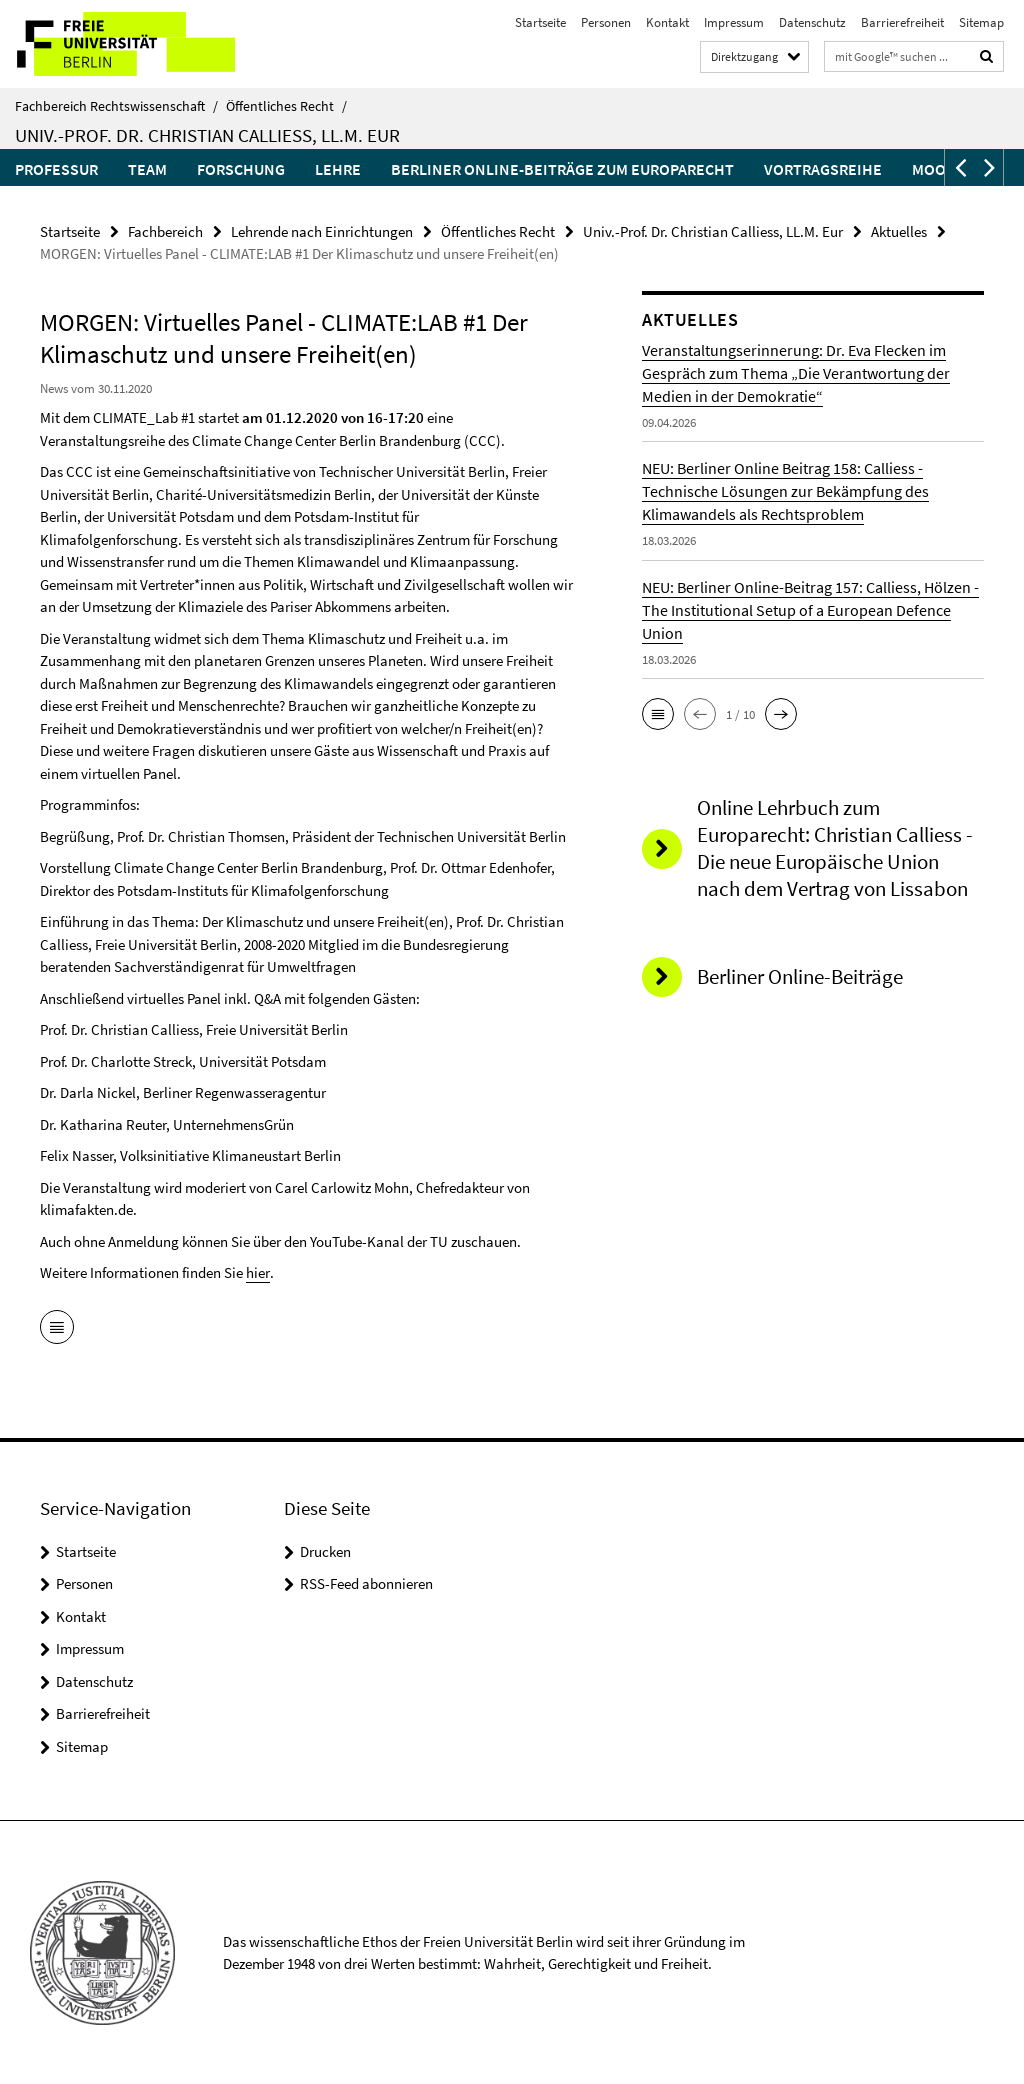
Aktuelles (899, 231)
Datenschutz (812, 22)
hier (257, 1272)
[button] (959, 167)
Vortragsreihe (823, 169)
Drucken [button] (325, 1550)
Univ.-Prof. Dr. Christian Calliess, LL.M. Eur (207, 135)
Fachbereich (165, 231)
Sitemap (981, 22)
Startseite (540, 22)
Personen (606, 22)
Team (147, 169)
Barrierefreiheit (902, 22)
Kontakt (667, 22)
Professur (56, 169)
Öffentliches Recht (286, 106)
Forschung (241, 169)
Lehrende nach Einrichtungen (322, 231)
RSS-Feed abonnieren (366, 1583)
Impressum (734, 22)
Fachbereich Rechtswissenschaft (116, 106)
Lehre (338, 169)
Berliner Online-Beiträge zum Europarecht (562, 169)
